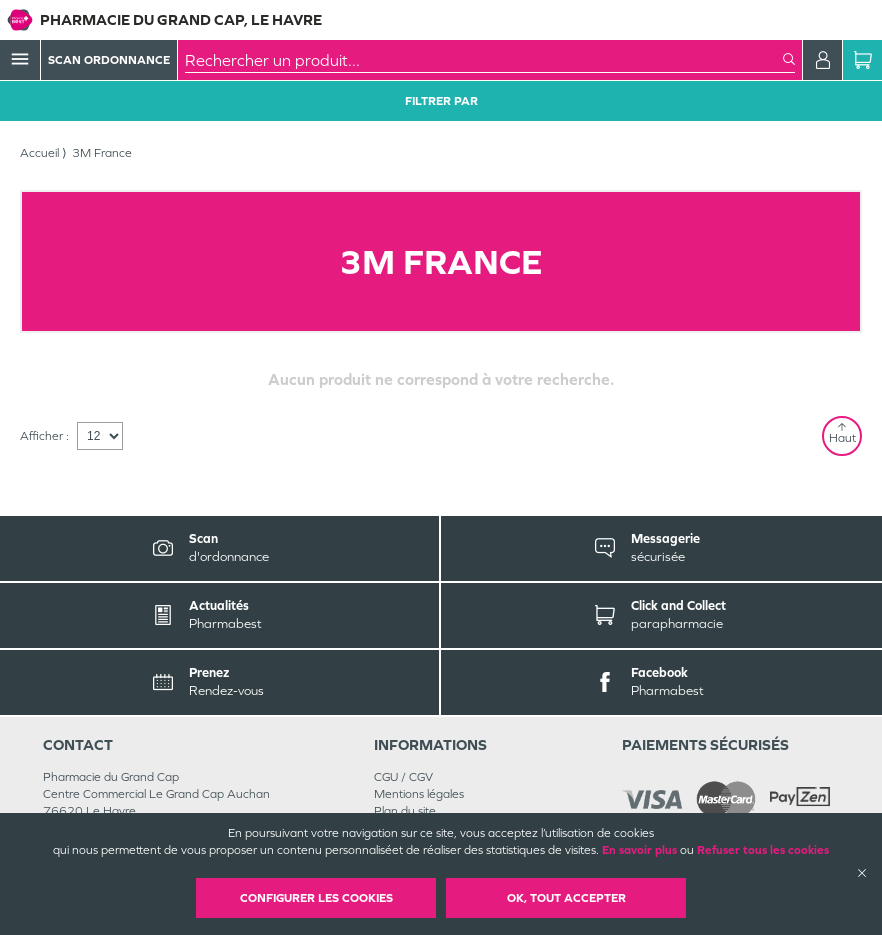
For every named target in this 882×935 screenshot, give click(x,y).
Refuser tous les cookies (763, 850)
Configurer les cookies (316, 898)
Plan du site (405, 811)
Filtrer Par (441, 101)
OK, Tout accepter (566, 898)
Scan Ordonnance (109, 60)
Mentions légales (419, 794)
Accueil (39, 153)
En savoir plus (639, 850)
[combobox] (484, 60)
